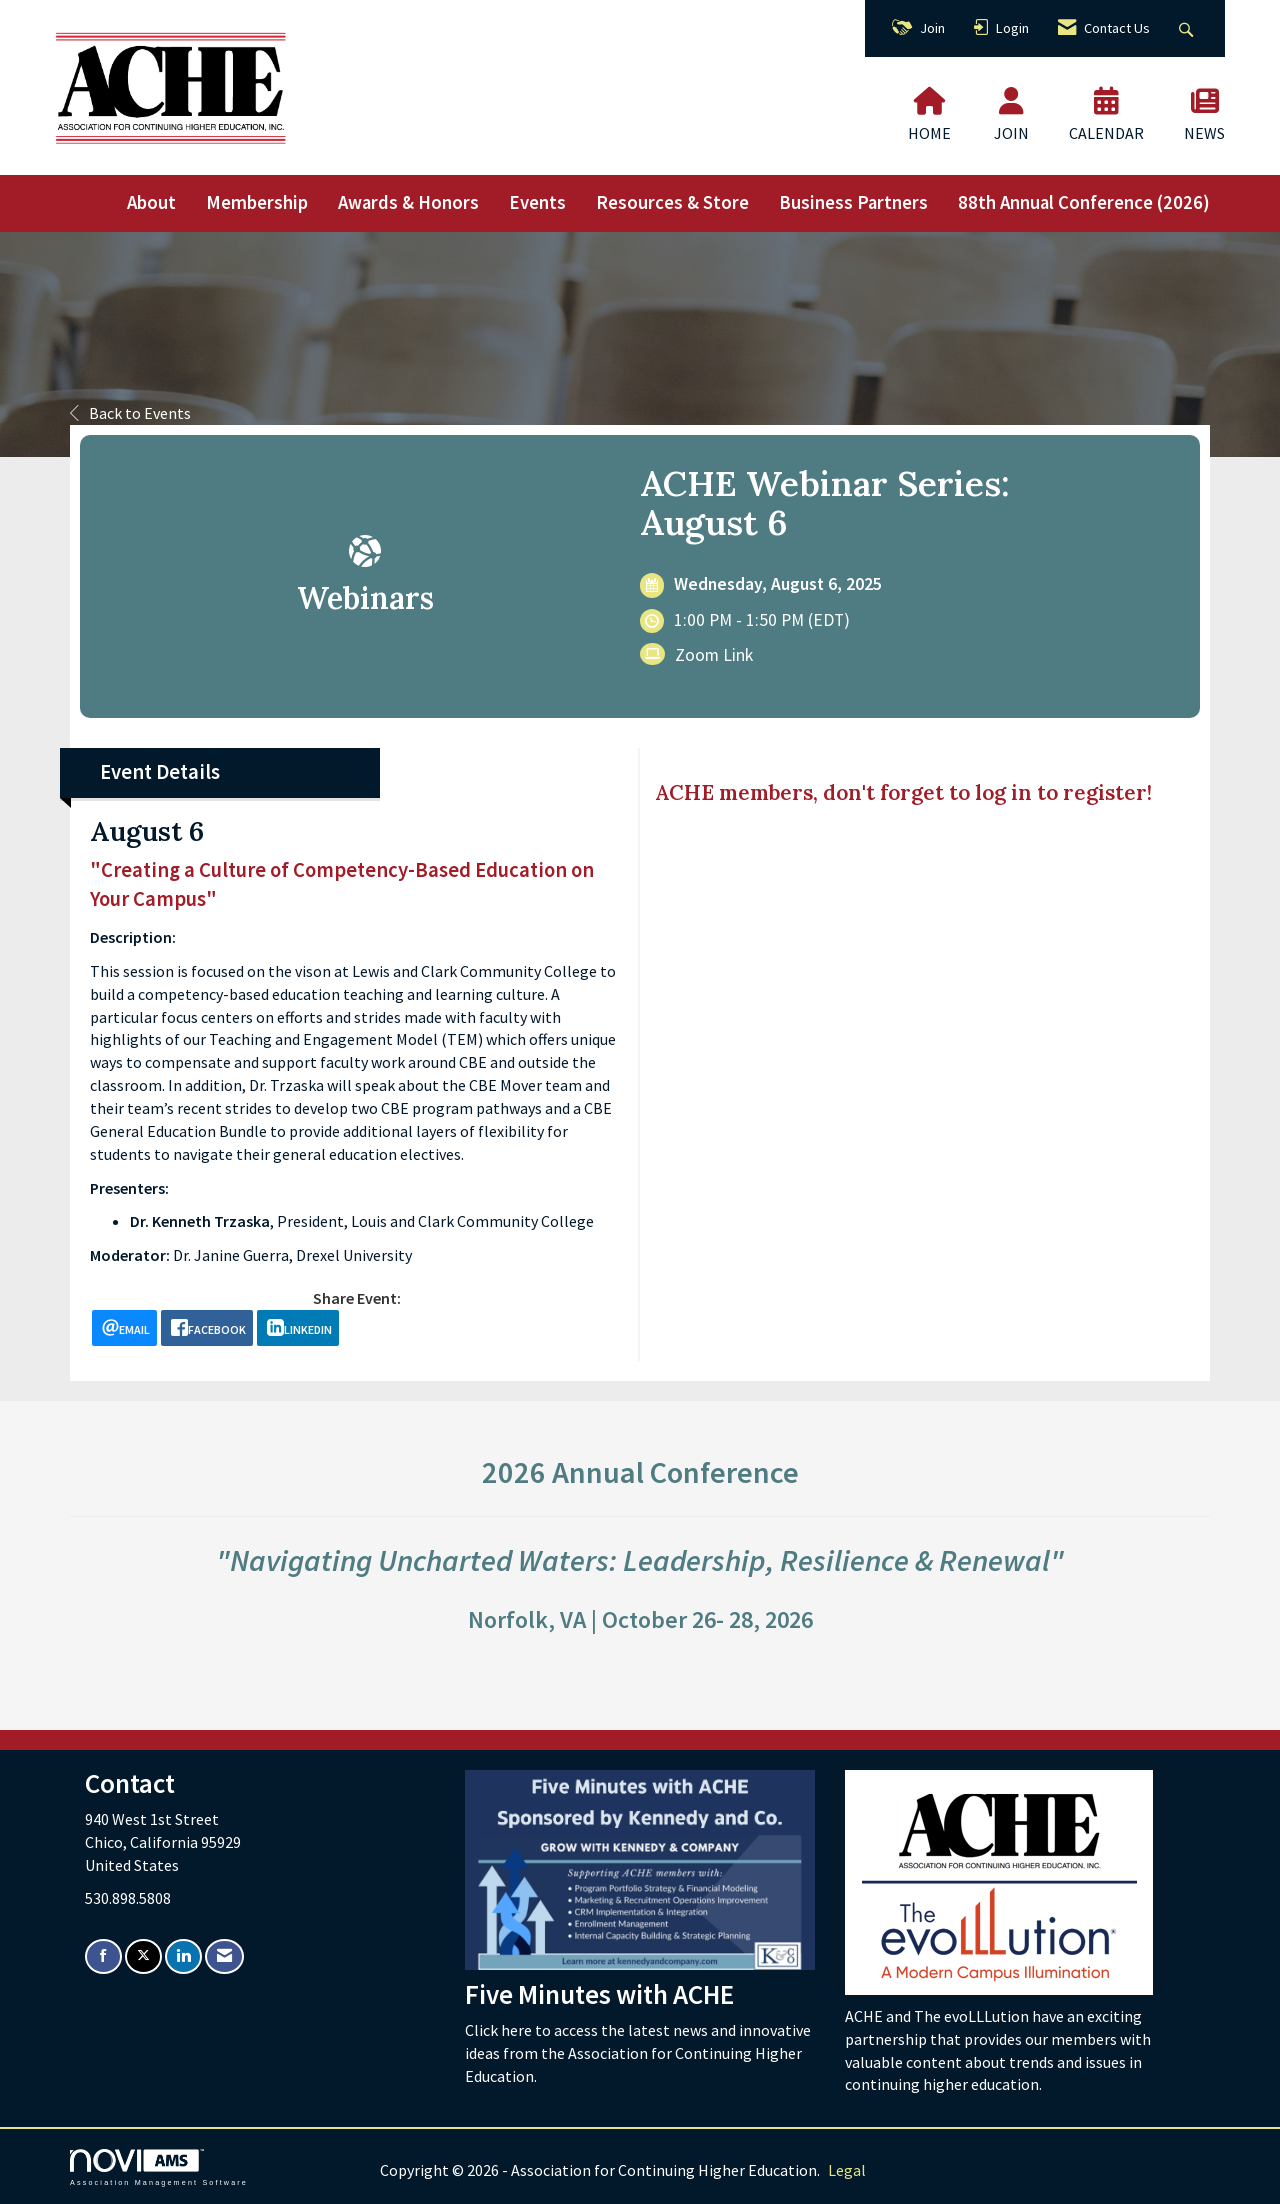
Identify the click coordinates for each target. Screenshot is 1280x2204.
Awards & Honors (408, 202)
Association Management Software (159, 2167)
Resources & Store (672, 202)
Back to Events (130, 413)
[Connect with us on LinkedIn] (183, 1956)
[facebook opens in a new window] (207, 1328)
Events (537, 202)
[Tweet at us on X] (143, 1956)
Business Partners (853, 202)
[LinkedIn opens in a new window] (298, 1328)
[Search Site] (1188, 28)
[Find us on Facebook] (103, 1956)
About (151, 202)
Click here (500, 2030)
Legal (847, 2170)
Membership (257, 202)
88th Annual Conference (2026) (1084, 202)
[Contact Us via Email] (224, 1956)
